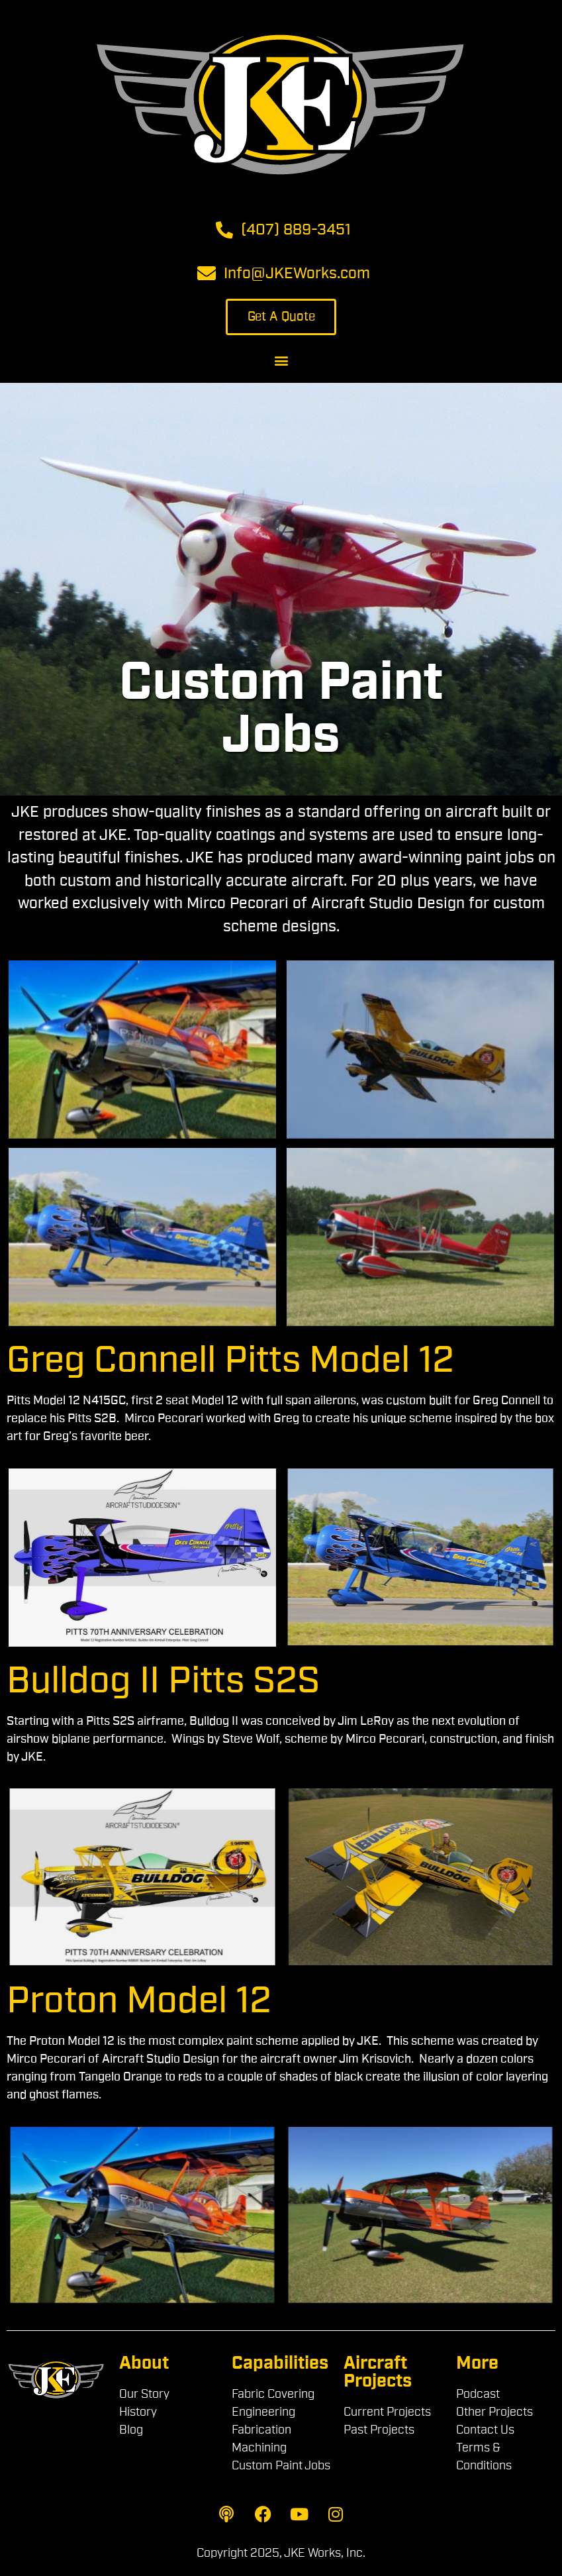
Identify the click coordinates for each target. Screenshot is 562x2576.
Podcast (478, 2394)
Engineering (263, 2412)
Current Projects (387, 2412)
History (138, 2412)
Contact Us (485, 2430)
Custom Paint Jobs (281, 2466)
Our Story (144, 2394)
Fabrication (261, 2430)
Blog (131, 2430)
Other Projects (494, 2412)
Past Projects (379, 2430)
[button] (281, 360)
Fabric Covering (273, 2394)
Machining (259, 2448)
